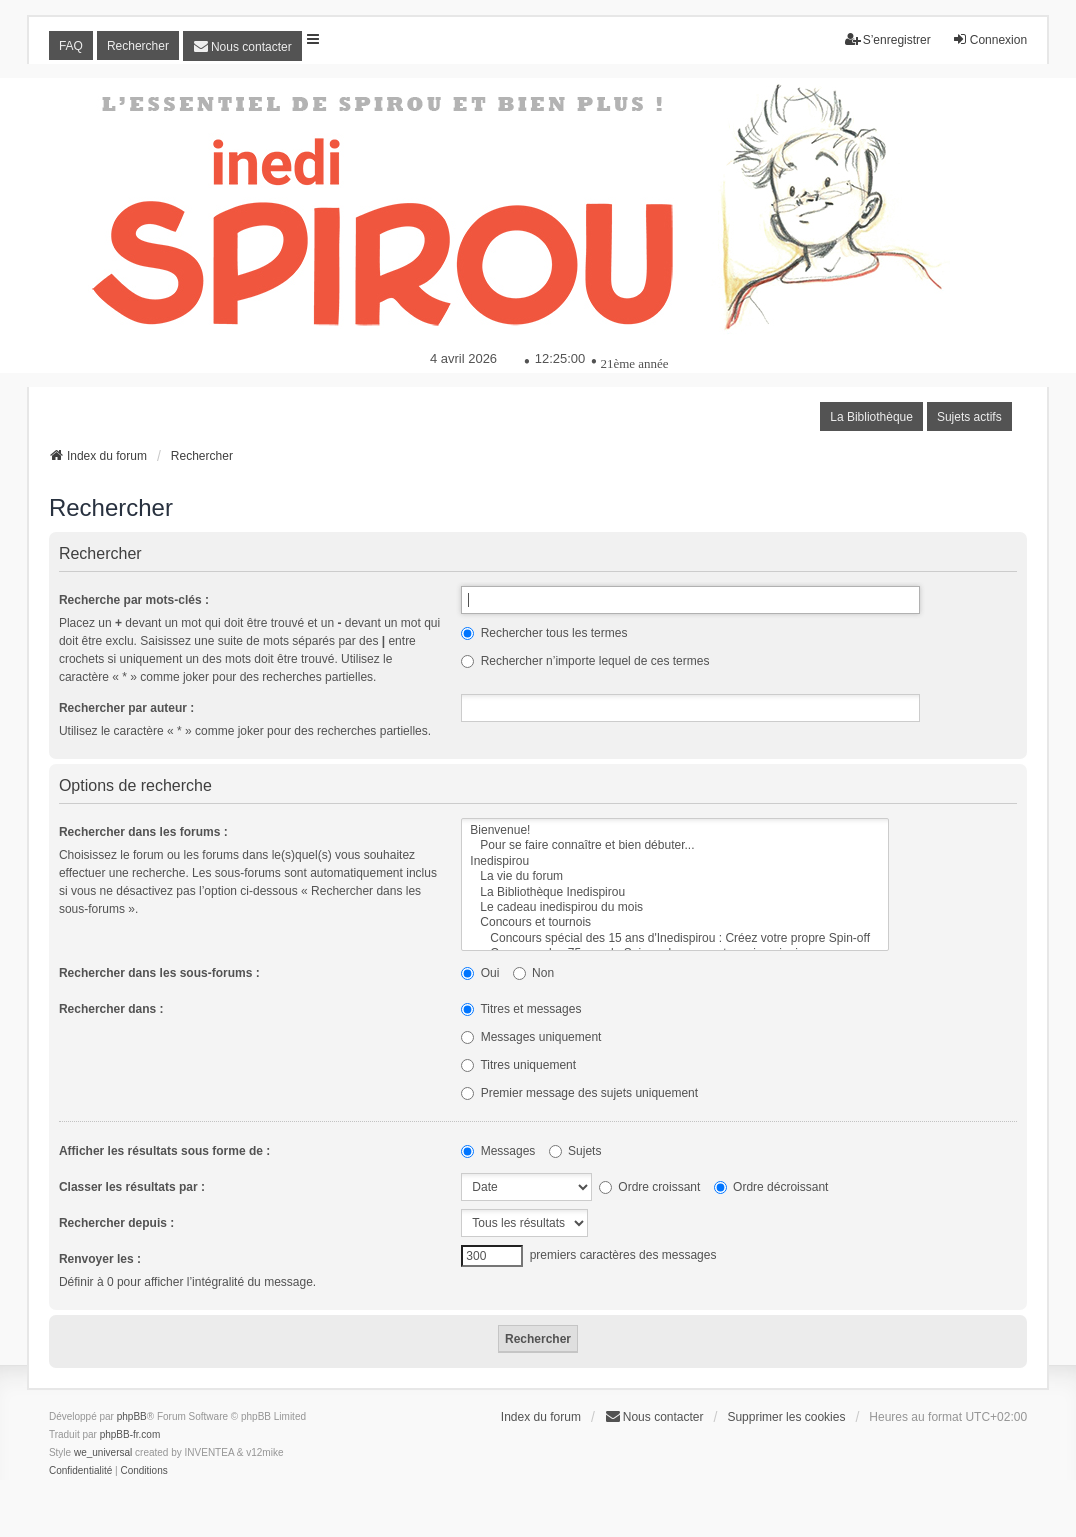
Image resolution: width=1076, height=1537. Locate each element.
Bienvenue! (675, 830)
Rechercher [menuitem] (138, 46)
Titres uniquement (518, 1065)
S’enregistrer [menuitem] (888, 39)
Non (533, 973)
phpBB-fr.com (130, 1434)
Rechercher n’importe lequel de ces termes (585, 661)
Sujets (575, 1151)
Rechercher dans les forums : (143, 832)
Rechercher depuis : (116, 1223)
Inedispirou (675, 861)
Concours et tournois (675, 922)
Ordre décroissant (771, 1187)
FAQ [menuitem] (71, 46)
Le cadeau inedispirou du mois (675, 907)
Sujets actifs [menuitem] (969, 417)
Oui (480, 973)
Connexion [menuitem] (989, 39)
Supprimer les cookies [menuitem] (786, 1417)
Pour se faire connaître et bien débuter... (675, 845)
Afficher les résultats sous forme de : (164, 1151)
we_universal (103, 1452)
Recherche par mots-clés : (134, 600)
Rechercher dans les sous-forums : (159, 973)
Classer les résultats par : (132, 1187)
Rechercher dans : (111, 1009)
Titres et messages (521, 1009)
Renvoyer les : (100, 1259)
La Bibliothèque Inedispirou (675, 892)
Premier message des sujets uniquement (579, 1093)
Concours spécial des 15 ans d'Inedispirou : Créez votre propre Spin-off (675, 938)
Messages (498, 1151)
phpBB (132, 1416)
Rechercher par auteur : (126, 708)
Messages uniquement (531, 1037)
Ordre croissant (649, 1187)
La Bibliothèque (871, 417)
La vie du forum (675, 876)
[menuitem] (242, 46)
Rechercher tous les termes (544, 633)
